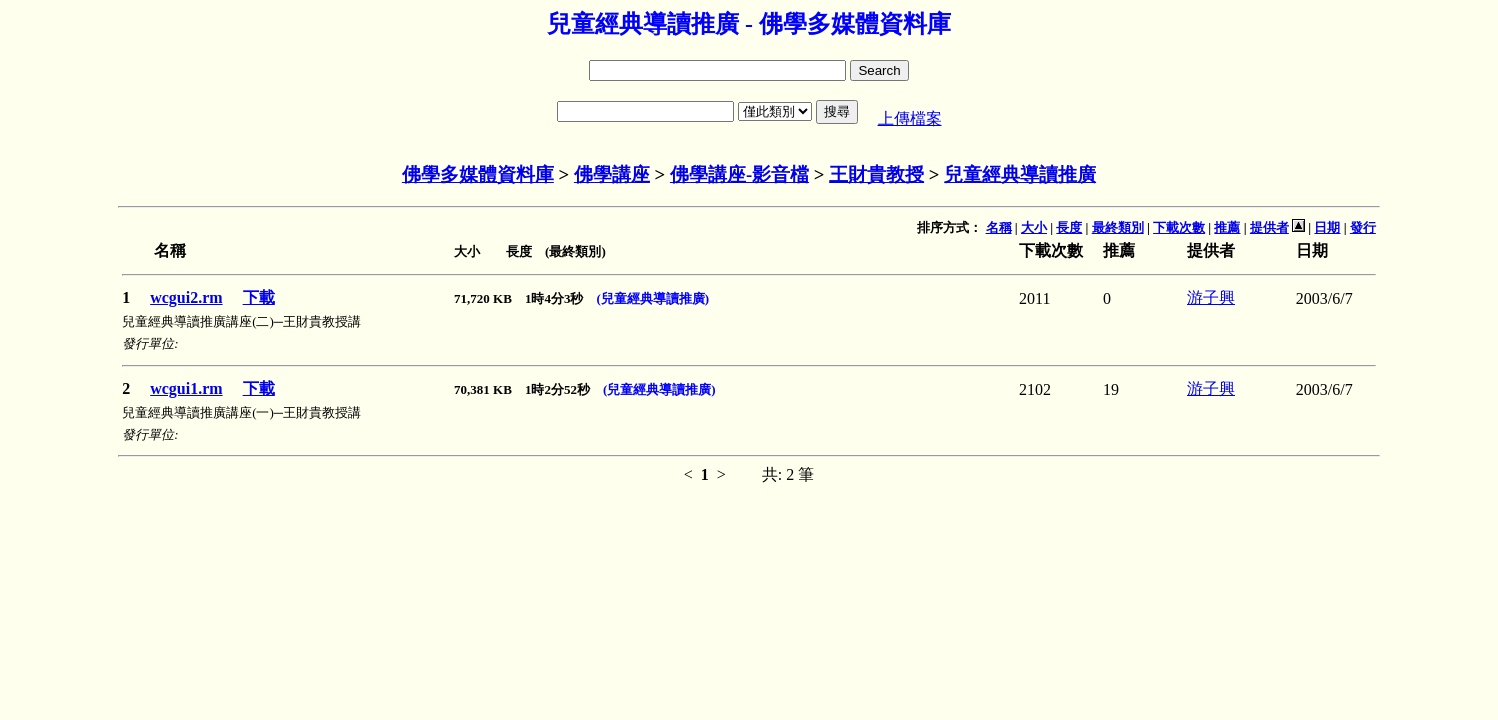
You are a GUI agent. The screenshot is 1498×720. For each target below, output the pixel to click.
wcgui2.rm (186, 297)
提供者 (1269, 227)
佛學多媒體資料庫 (478, 174)
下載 (259, 297)
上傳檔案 (910, 118)
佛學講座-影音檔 (739, 174)
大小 (1034, 227)
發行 (1363, 227)
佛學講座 (612, 174)
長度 (1069, 227)
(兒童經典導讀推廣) (652, 298)
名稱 (999, 227)
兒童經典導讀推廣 (1020, 174)
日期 (1327, 227)
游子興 (1211, 297)
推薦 (1227, 227)
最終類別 (1118, 227)
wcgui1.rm (186, 388)
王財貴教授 (876, 174)
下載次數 (1179, 227)
